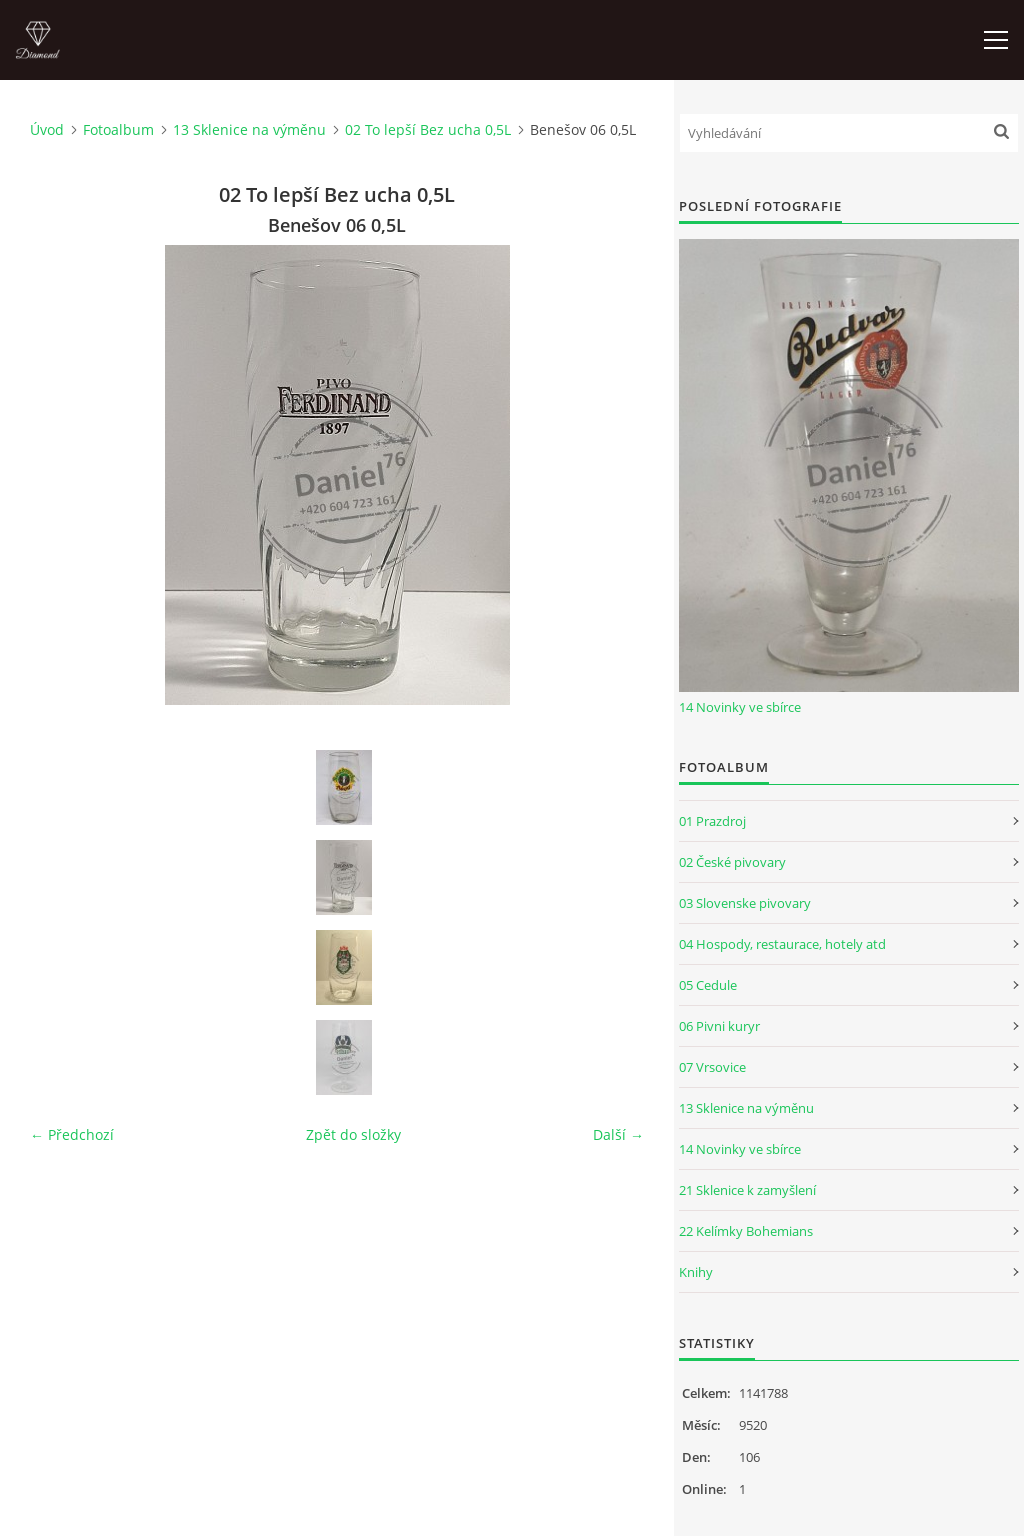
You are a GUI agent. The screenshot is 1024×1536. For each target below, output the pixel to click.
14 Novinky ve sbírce (740, 707)
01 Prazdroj (712, 821)
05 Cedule (708, 985)
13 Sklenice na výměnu (249, 129)
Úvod (47, 129)
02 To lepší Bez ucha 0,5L (428, 129)
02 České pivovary (732, 862)
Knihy (696, 1272)
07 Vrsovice (712, 1067)
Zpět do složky (353, 1134)
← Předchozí (72, 1134)
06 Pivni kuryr (719, 1026)
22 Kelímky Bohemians (746, 1231)
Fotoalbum (118, 129)
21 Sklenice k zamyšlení (747, 1190)
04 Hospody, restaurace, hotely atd (782, 944)
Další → (618, 1134)
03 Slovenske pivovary (745, 903)
